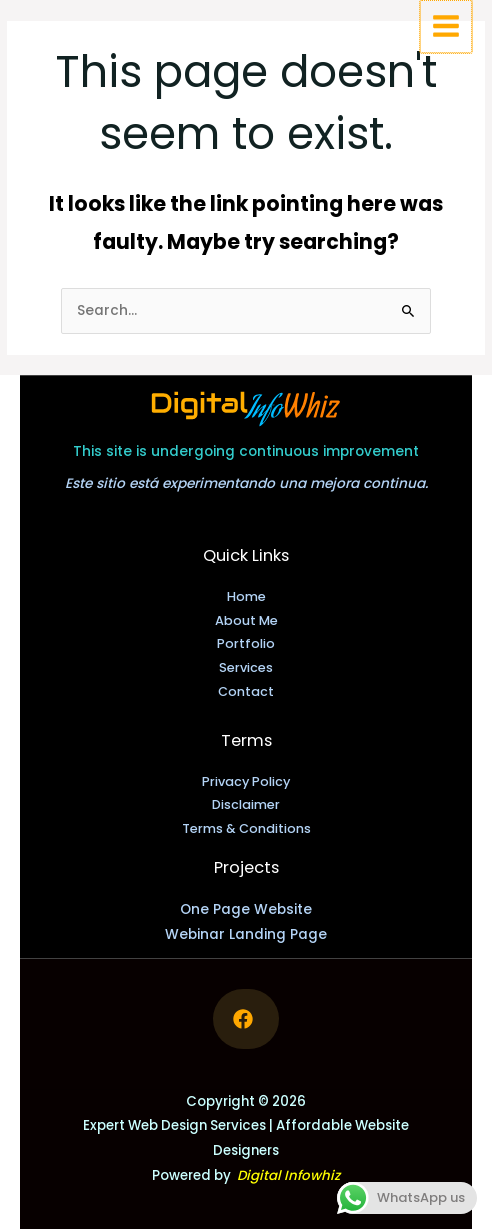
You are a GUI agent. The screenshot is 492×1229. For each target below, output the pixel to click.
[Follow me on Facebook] (246, 1019)
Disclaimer (246, 804)
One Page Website (246, 909)
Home (246, 596)
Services (246, 667)
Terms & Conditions (246, 828)
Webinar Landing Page (246, 934)
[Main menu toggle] (447, 25)
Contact (246, 691)
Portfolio (246, 643)
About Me (246, 620)
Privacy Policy (246, 781)
